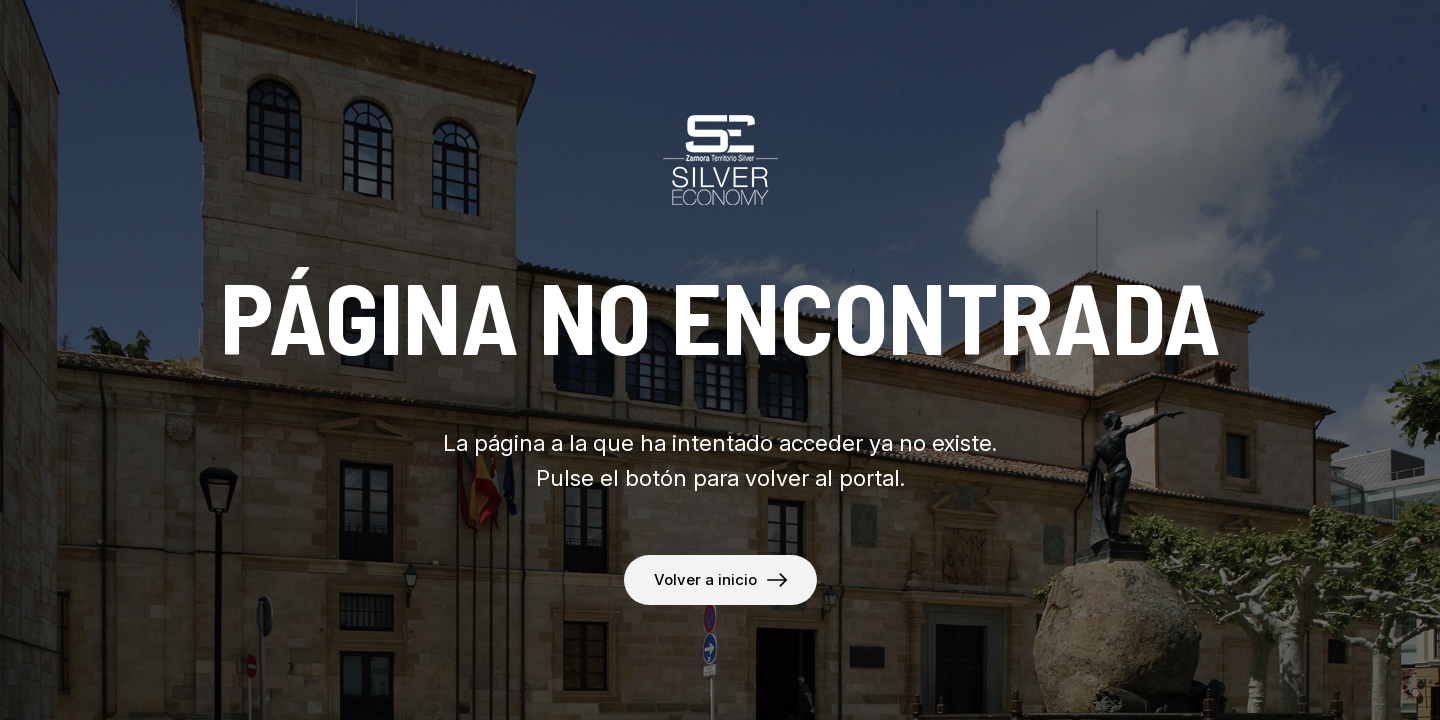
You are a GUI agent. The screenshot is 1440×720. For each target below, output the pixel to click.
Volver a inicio (705, 579)
